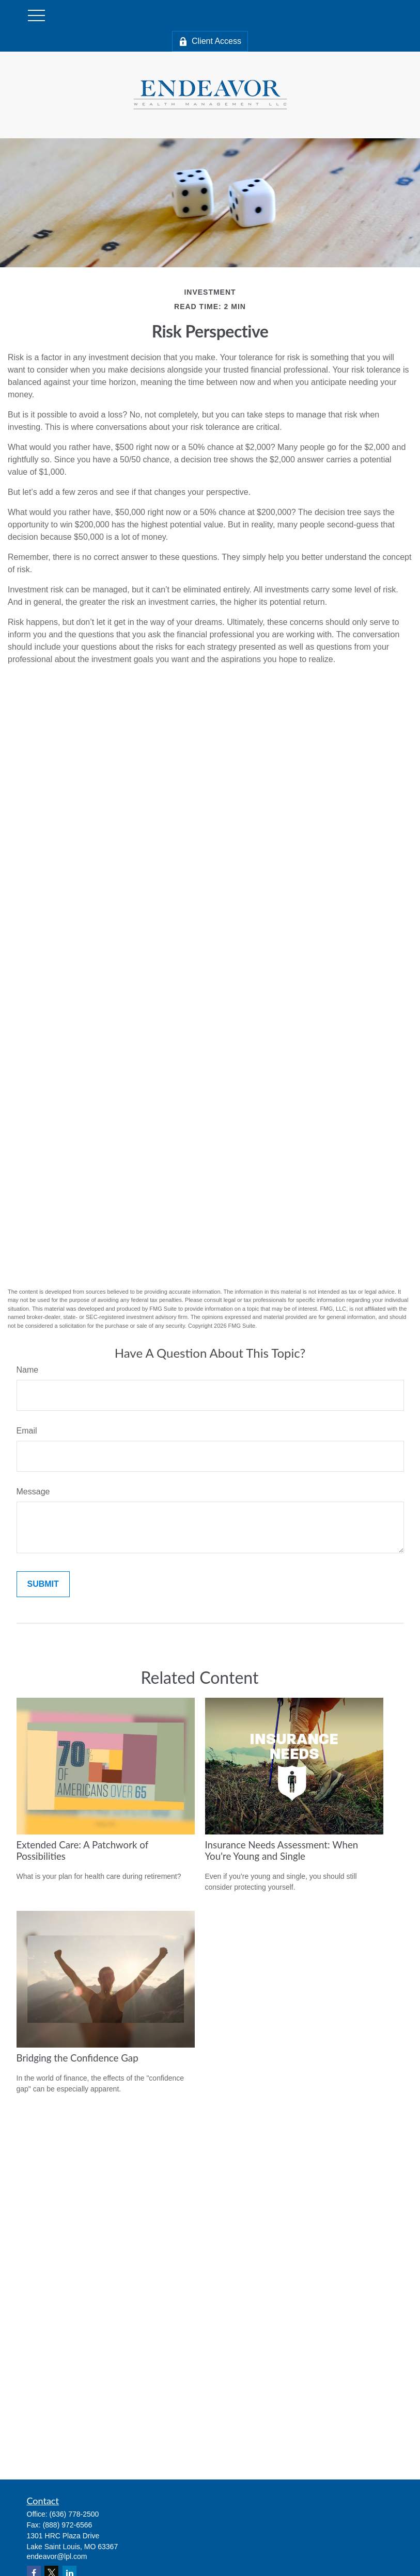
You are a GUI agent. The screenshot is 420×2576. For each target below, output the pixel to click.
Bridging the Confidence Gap (77, 2058)
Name (28, 1369)
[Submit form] (43, 1584)
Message (33, 1491)
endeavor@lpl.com (57, 2556)
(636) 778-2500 (74, 2514)
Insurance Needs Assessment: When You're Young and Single (282, 1850)
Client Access (210, 41)
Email (27, 1430)
